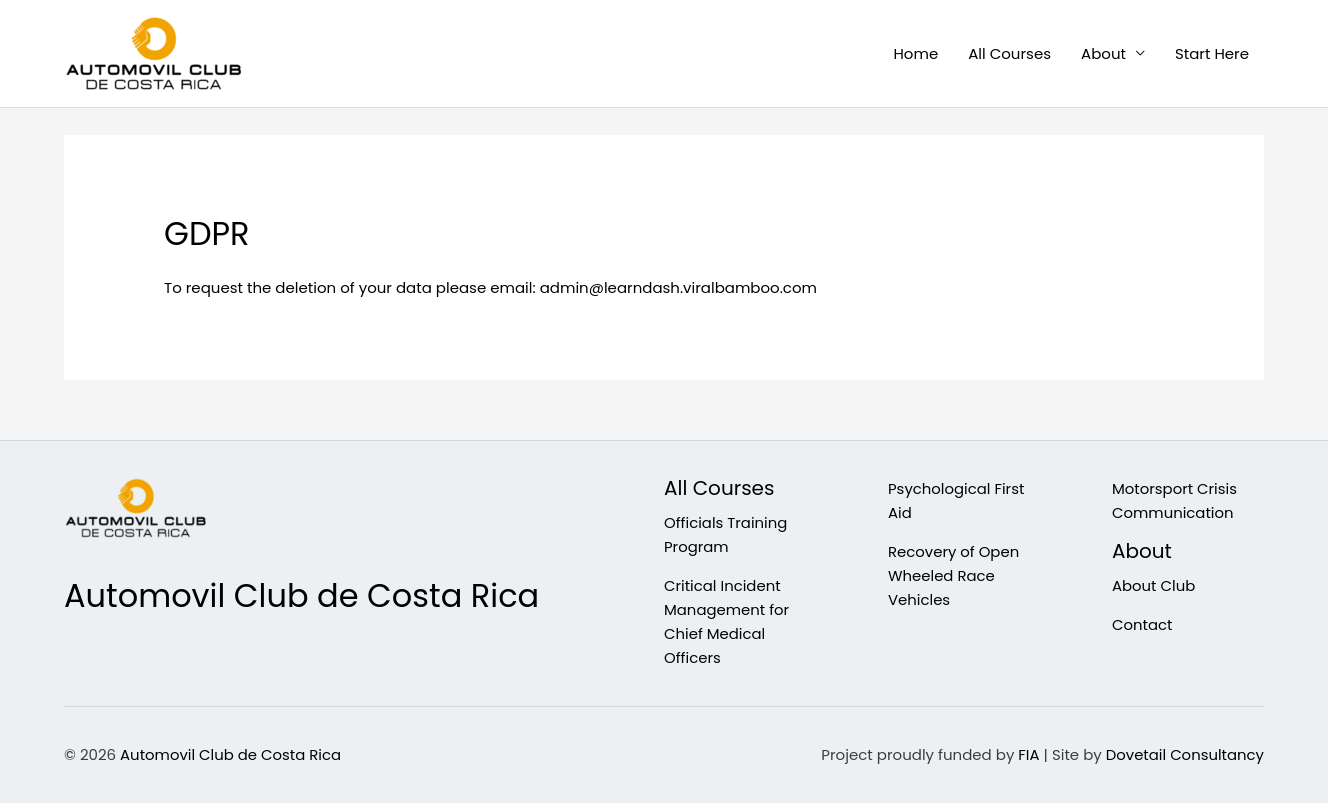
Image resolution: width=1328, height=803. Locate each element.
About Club (1154, 585)
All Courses (1009, 53)
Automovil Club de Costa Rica (231, 754)
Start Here (1212, 53)
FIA (1027, 754)
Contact (1142, 624)
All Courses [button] (719, 489)
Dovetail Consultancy (1184, 754)
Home (915, 53)
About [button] (1103, 53)
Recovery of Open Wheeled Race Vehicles (954, 575)
